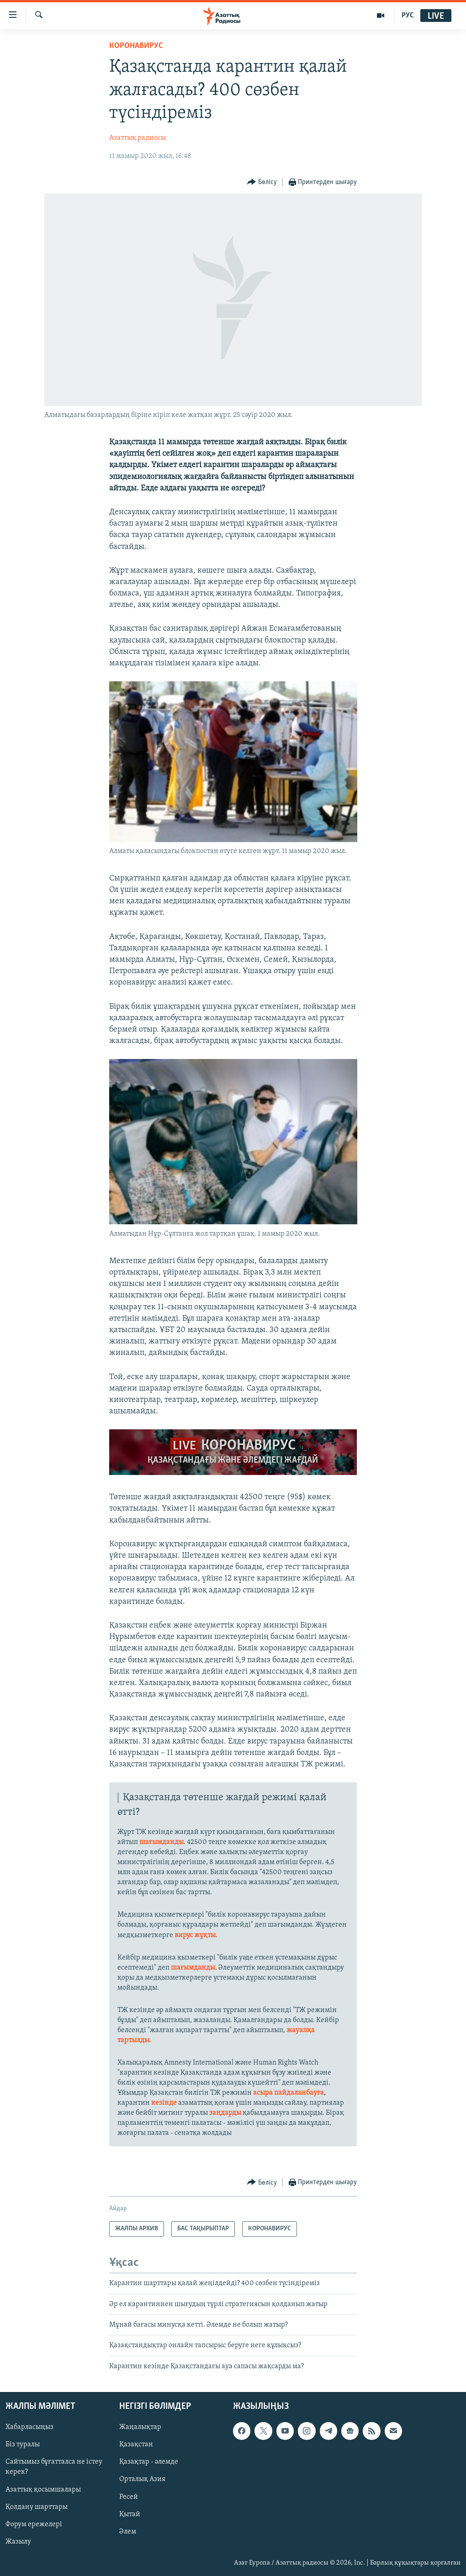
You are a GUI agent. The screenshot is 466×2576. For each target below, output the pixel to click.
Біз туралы (22, 2445)
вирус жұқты (195, 1935)
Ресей (128, 2497)
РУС (408, 15)
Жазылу (18, 2541)
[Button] (262, 182)
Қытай (129, 2514)
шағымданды (161, 1842)
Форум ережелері (33, 2524)
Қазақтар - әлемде (148, 2462)
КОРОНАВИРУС (136, 46)
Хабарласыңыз (29, 2427)
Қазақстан (136, 2445)
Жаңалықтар (140, 2427)
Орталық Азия (142, 2479)
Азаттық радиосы (137, 138)
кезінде (164, 2103)
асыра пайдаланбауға (288, 2093)
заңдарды (225, 2113)
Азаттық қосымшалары (43, 2489)
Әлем (127, 2531)
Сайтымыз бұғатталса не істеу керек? (53, 2467)
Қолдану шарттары (36, 2507)
